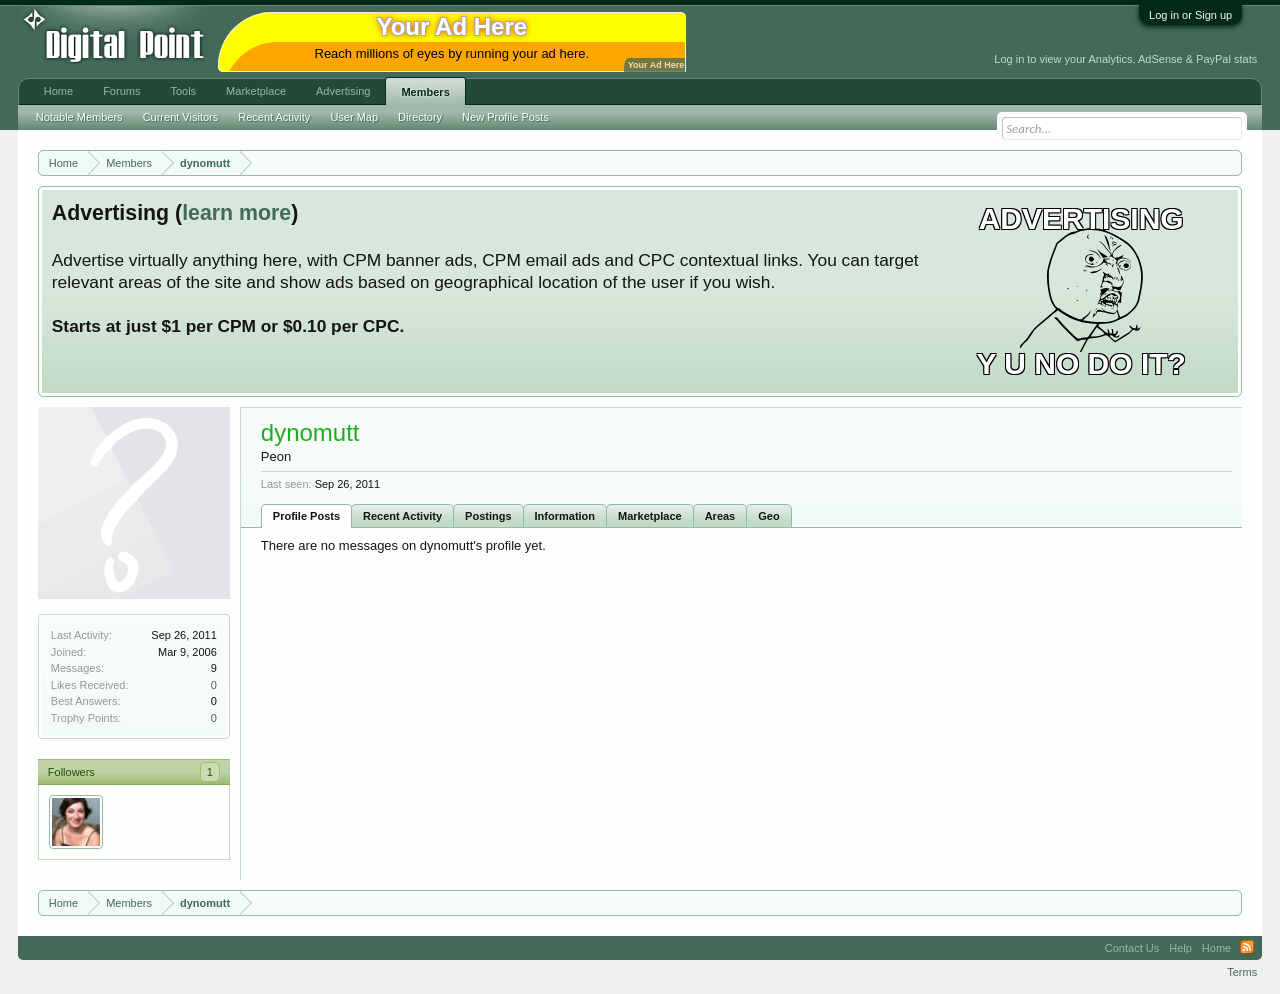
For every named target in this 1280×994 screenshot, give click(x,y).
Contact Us (1132, 948)
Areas (720, 516)
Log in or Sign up (1190, 15)
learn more (236, 213)
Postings (488, 516)
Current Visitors (181, 117)
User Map (354, 117)
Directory (420, 117)
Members (425, 92)
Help (1180, 948)
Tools (183, 91)
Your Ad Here (656, 65)
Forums (121, 91)
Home (58, 91)
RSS (1247, 948)
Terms (1242, 972)
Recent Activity (402, 516)
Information (565, 516)
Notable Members (79, 117)
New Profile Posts (505, 117)
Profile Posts (306, 516)
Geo (768, 516)
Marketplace (650, 516)
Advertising (343, 91)
